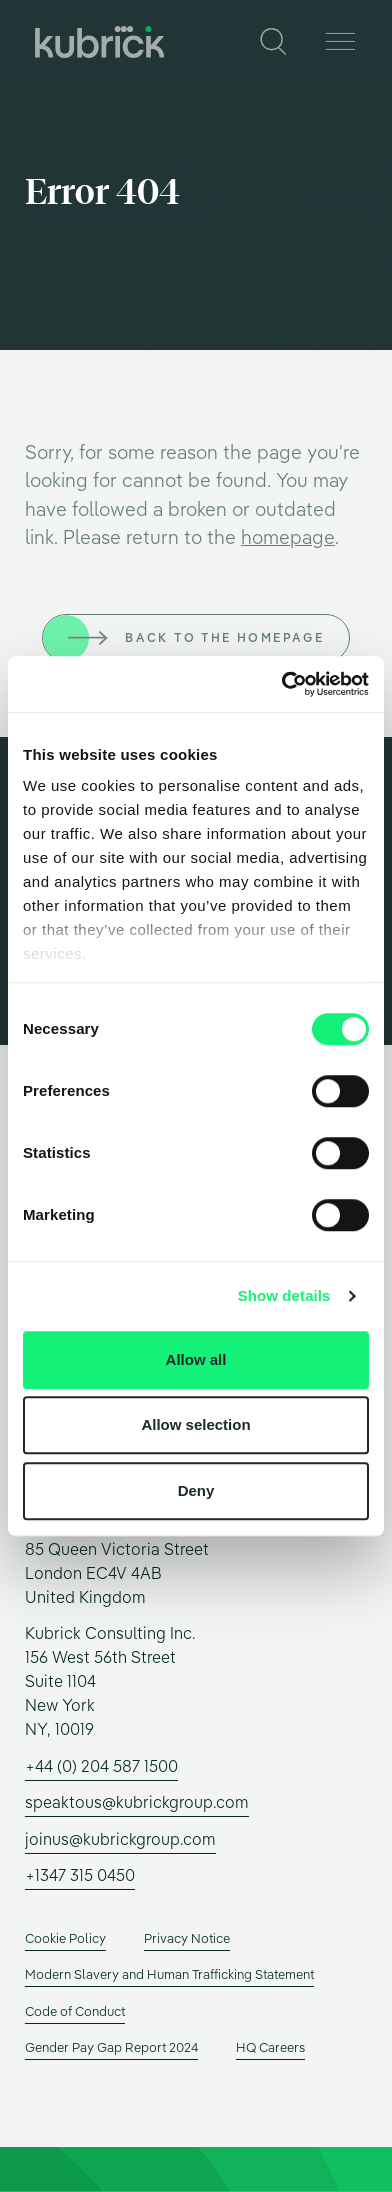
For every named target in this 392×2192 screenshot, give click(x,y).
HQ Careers (270, 2047)
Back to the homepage (224, 637)
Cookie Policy (65, 1938)
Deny (196, 1490)
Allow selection (195, 1424)
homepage (288, 537)
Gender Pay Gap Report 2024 (111, 2047)
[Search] (274, 41)
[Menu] (339, 41)
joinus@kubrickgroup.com (120, 1839)
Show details (284, 1295)
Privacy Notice (187, 1938)
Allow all (196, 1359)
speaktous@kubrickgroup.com (137, 1802)
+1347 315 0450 (80, 1875)
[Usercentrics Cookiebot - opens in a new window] (282, 684)
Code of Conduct (75, 2011)
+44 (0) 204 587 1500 (101, 1766)
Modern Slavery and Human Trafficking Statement (169, 1974)
